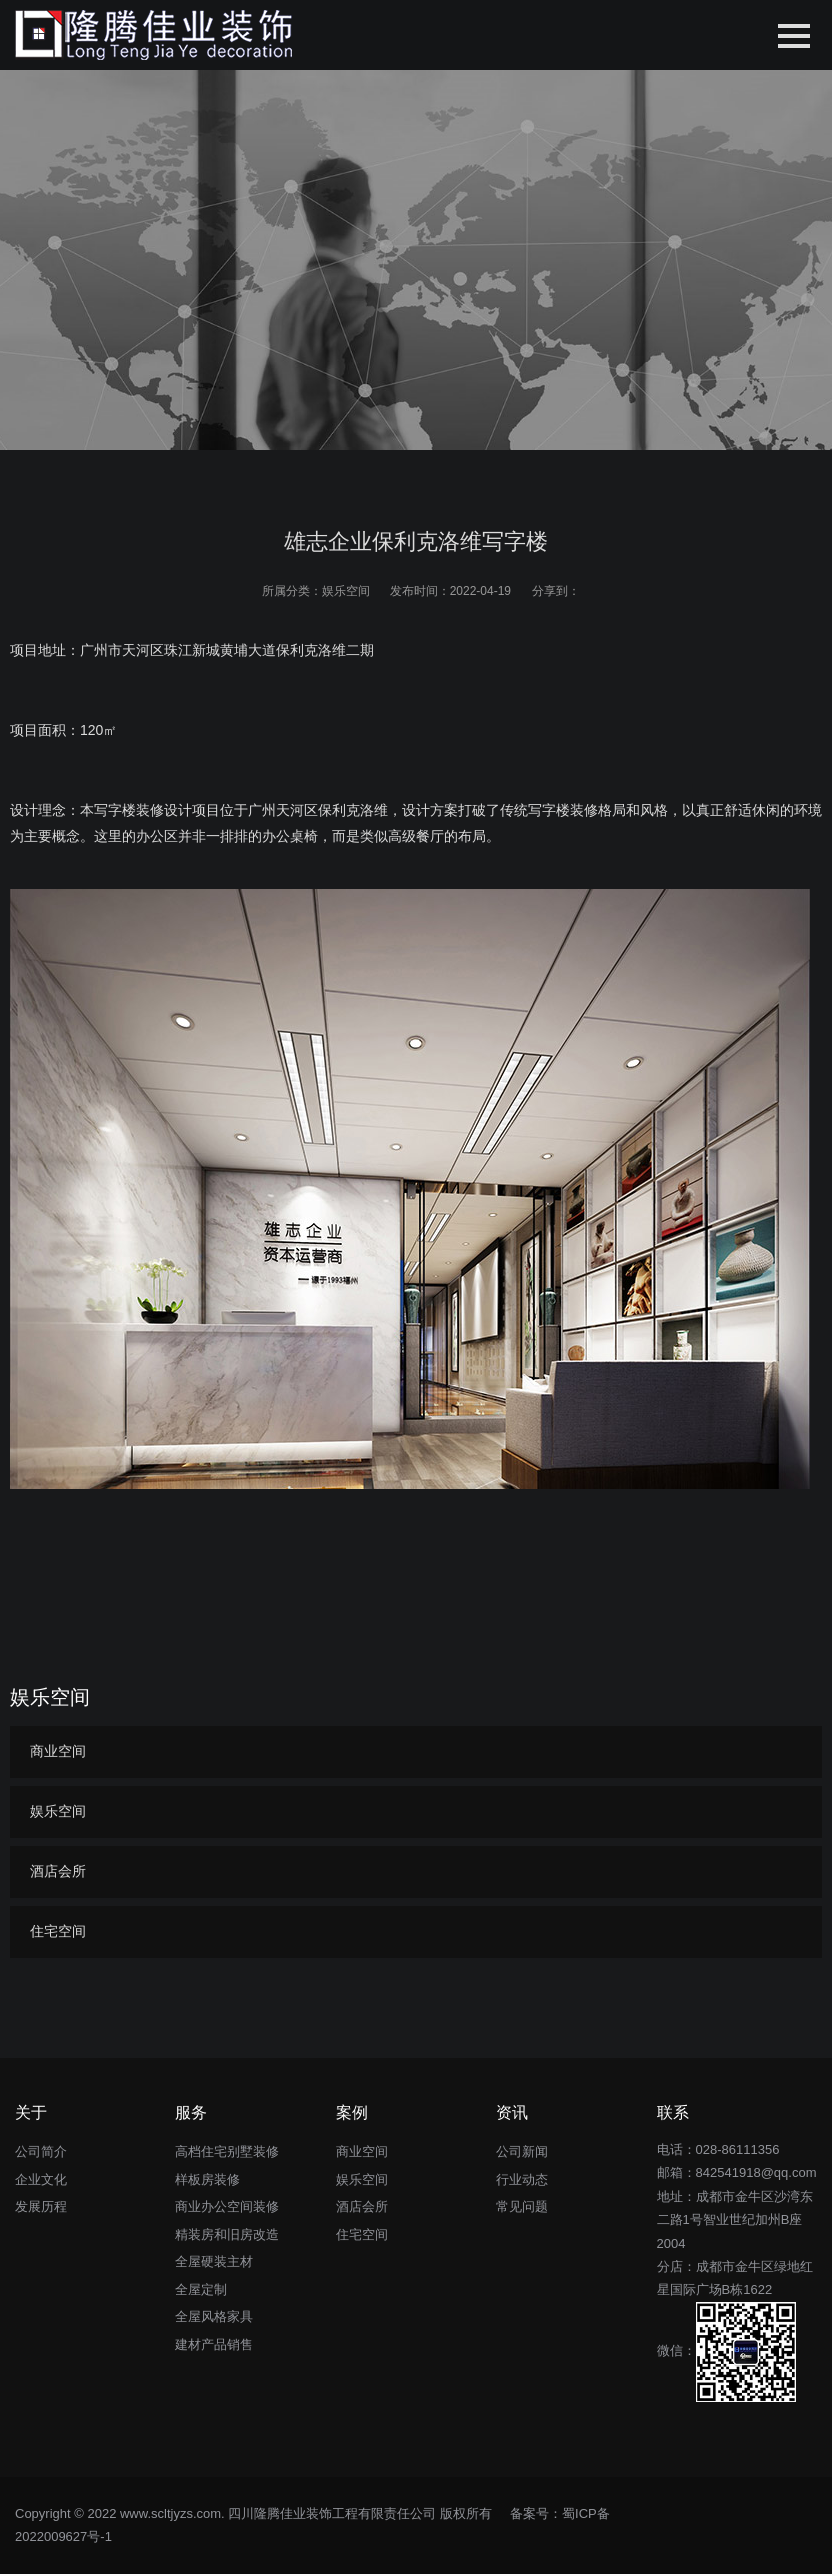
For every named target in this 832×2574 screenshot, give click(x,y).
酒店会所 (58, 1871)
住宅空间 (58, 1931)
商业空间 (58, 1751)
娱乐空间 (346, 591)
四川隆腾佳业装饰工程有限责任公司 (332, 2513)
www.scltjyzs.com (170, 2513)
